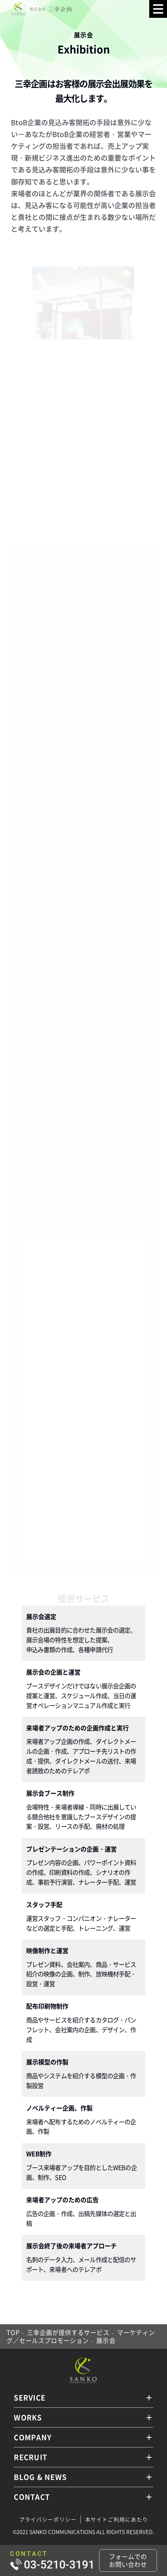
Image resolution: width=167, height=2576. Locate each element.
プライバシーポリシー (47, 2519)
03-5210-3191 (59, 2564)
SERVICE (29, 2397)
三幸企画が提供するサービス (68, 2332)
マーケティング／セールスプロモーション (81, 2336)
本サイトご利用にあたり (116, 2519)
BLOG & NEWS (40, 2477)
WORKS (28, 2417)
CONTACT (32, 2496)
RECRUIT (30, 2457)
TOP (13, 2332)
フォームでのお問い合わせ (128, 2560)
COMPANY (32, 2437)
